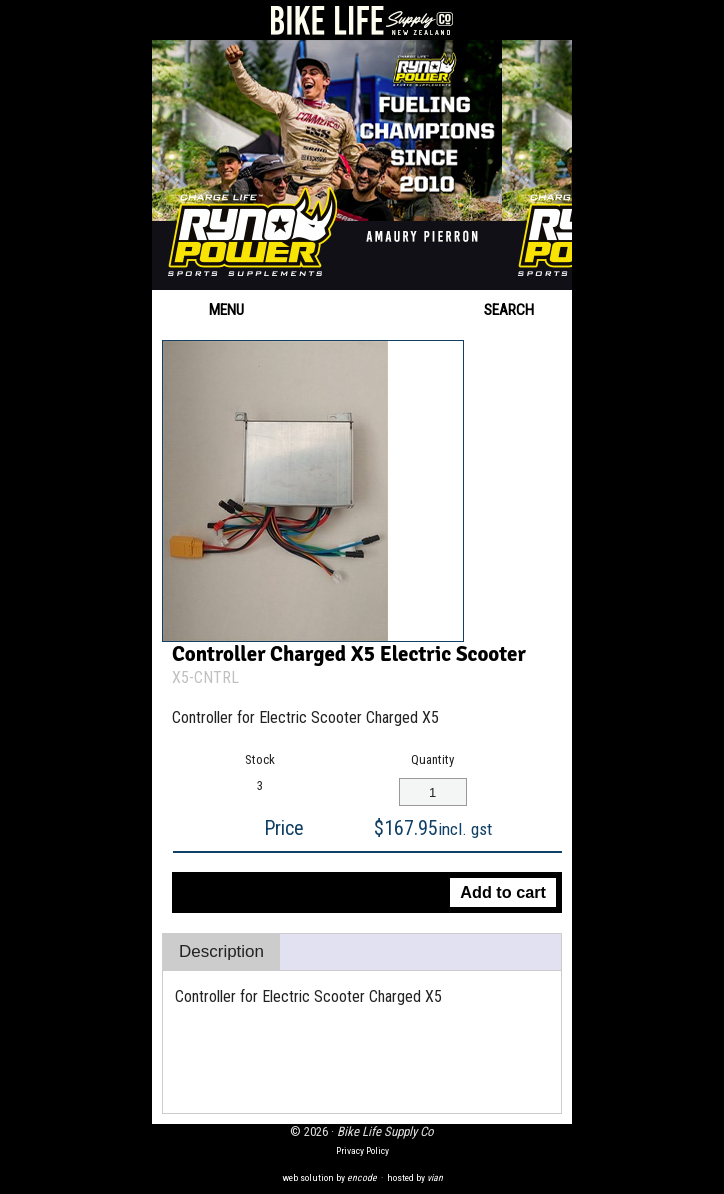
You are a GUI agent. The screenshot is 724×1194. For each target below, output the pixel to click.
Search (523, 310)
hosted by (415, 1177)
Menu (208, 310)
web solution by (329, 1177)
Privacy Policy (362, 1150)
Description (221, 951)
